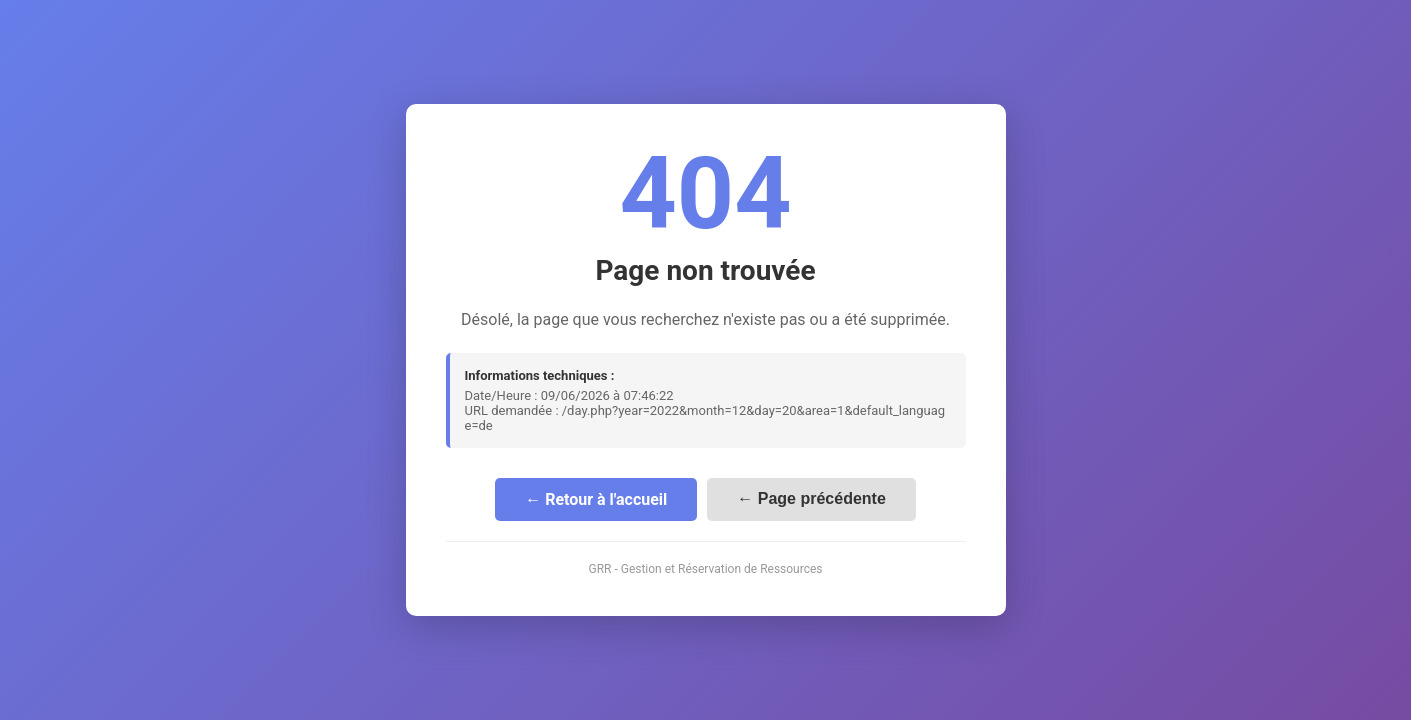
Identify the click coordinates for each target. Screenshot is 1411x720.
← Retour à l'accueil (596, 499)
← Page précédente (811, 498)
